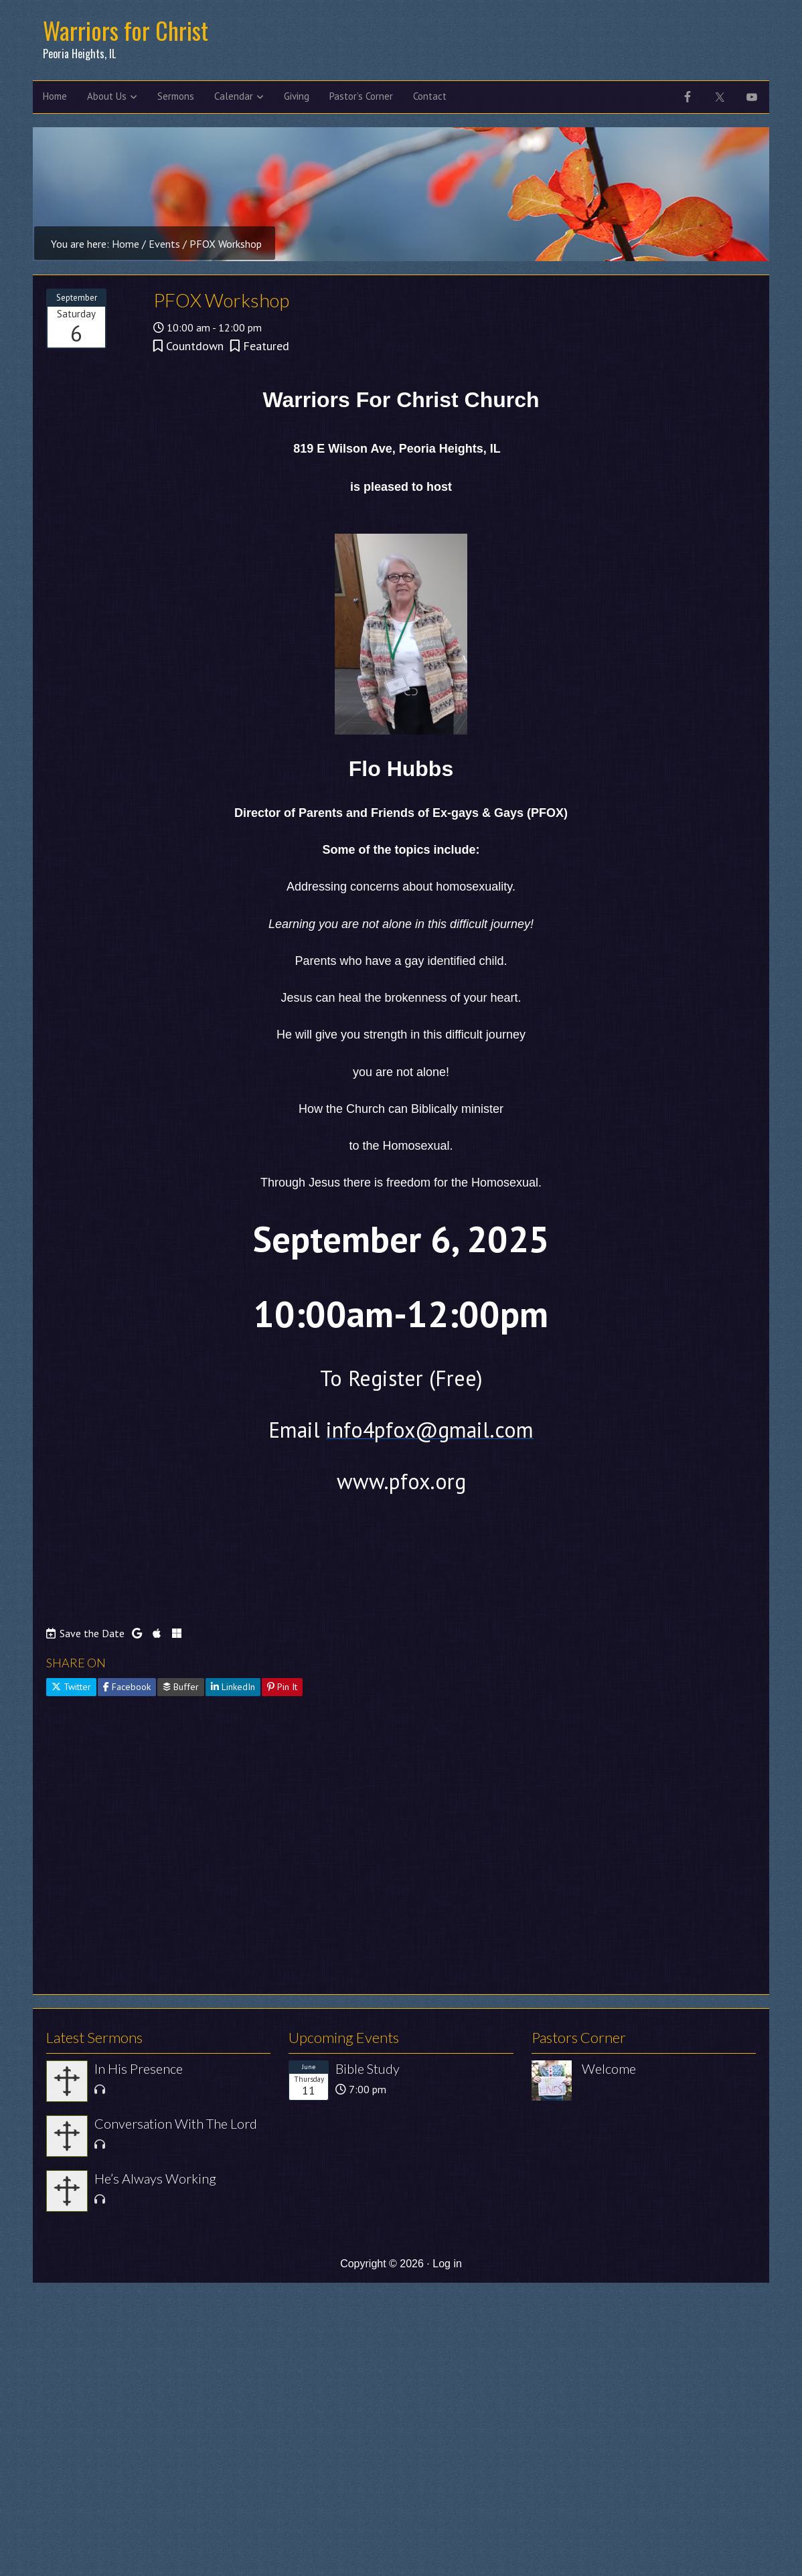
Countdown (195, 346)
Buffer (181, 1687)
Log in (447, 2263)
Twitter (71, 1687)
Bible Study (367, 2068)
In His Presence (138, 2068)
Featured (266, 346)
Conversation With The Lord (175, 2123)
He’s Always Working (155, 2178)
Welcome (609, 2068)
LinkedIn (233, 1687)
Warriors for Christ (125, 30)
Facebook (127, 1687)
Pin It (282, 1687)
